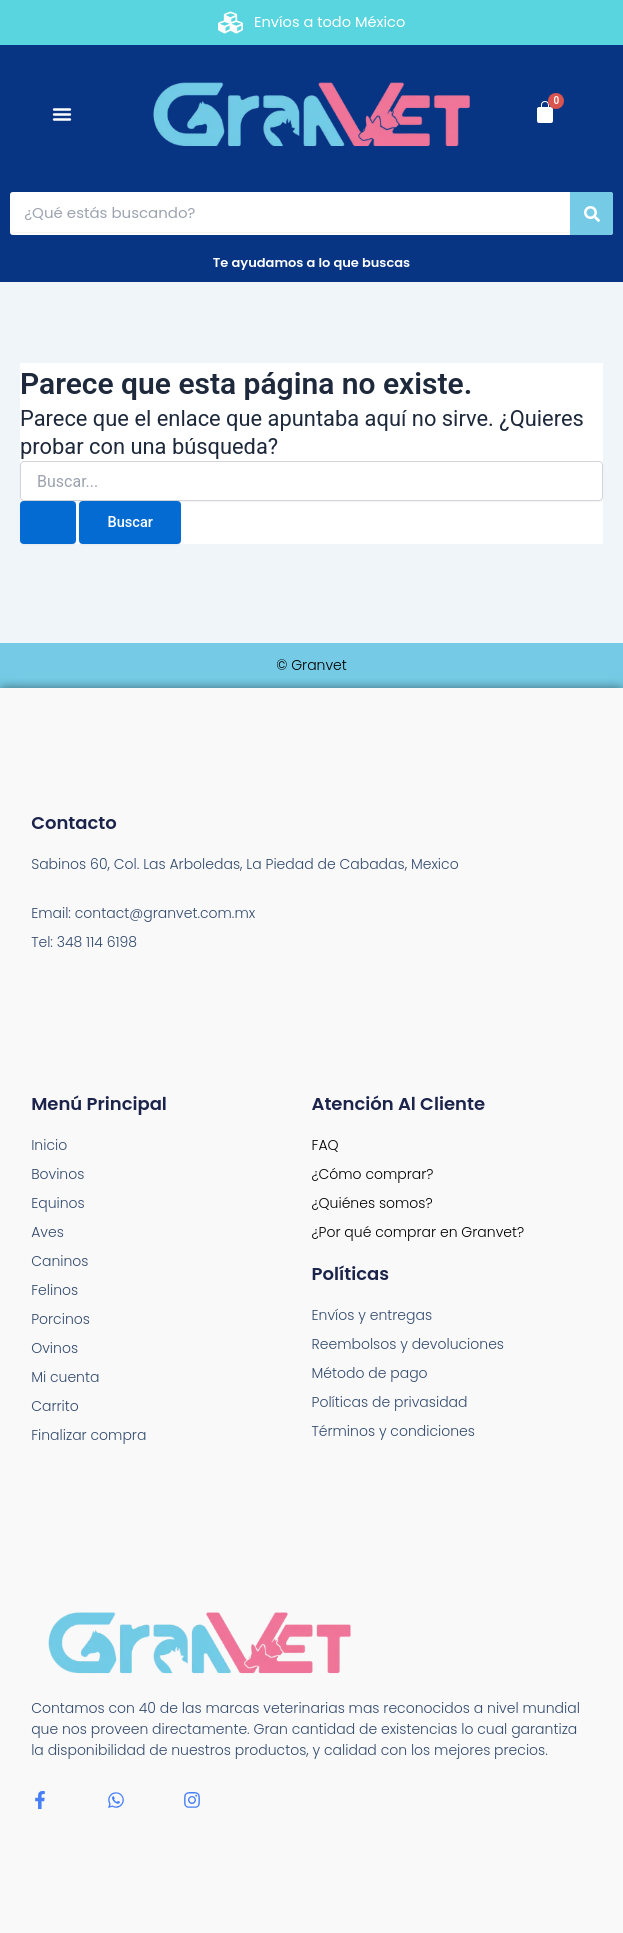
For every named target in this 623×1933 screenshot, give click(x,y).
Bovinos (57, 1174)
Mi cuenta (65, 1377)
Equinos (58, 1203)
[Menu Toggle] (62, 114)
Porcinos (60, 1319)
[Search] (591, 213)
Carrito (55, 1406)
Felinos (54, 1290)
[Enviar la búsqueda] (48, 522)
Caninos (59, 1261)
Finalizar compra (88, 1435)
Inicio (49, 1145)
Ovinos (54, 1348)
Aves (47, 1232)
